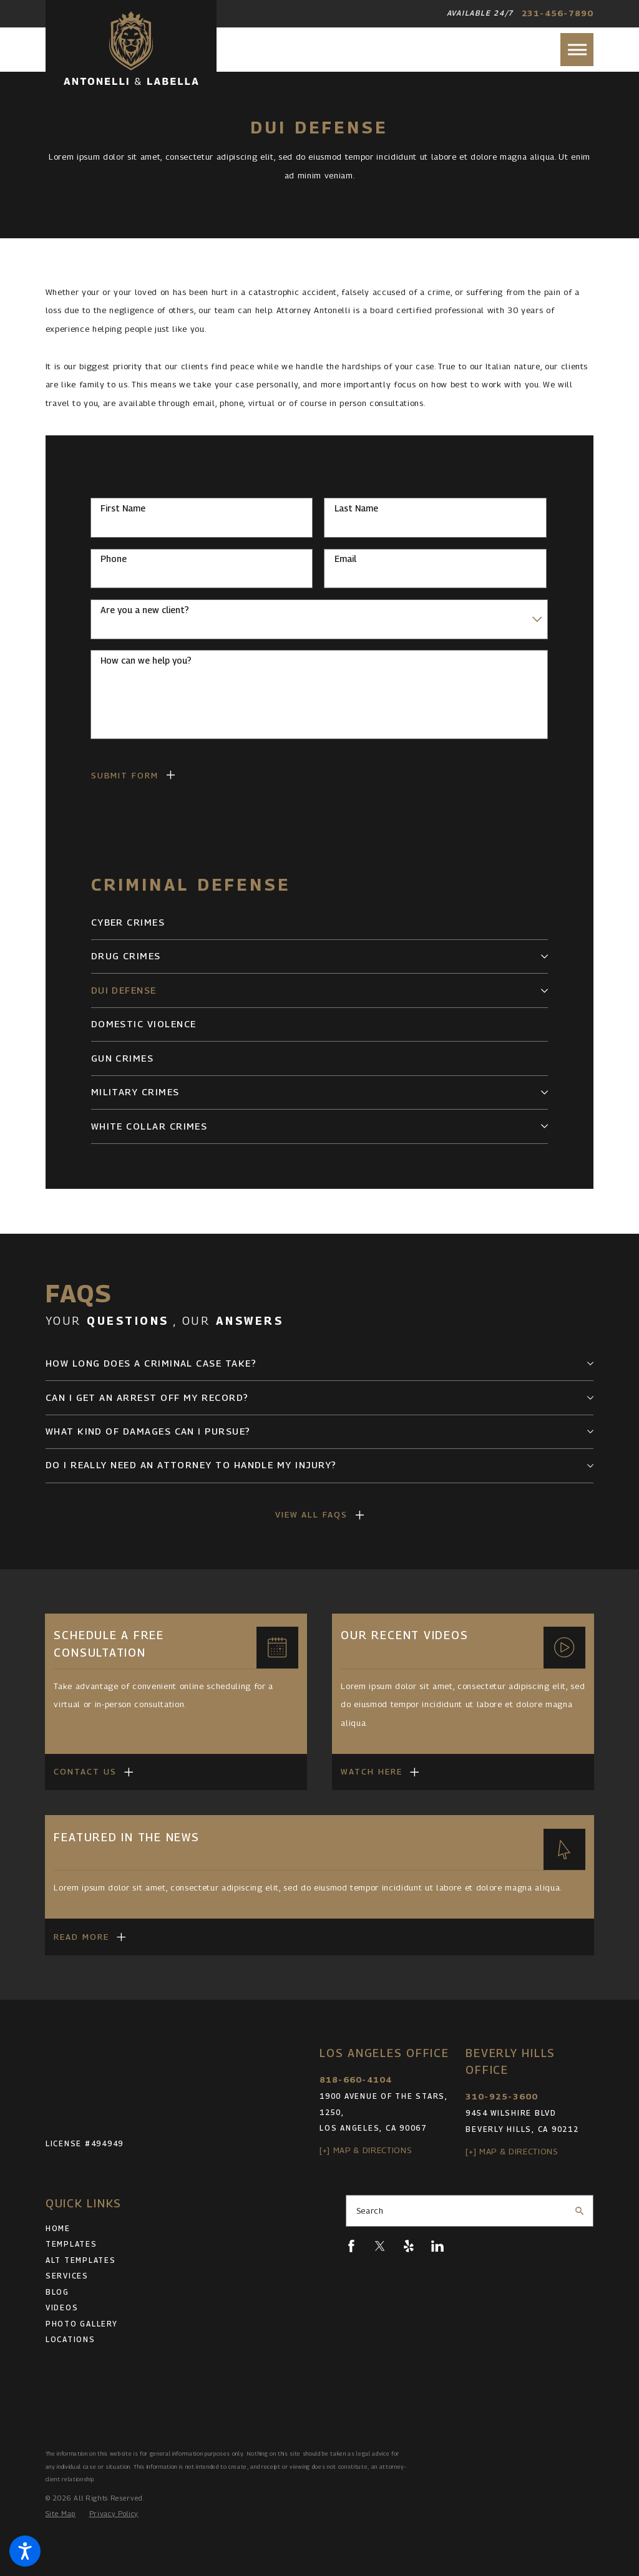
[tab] (544, 956)
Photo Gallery (82, 2324)
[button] (25, 2551)
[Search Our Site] (579, 2211)
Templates (71, 2244)
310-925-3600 (502, 2096)
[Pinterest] (466, 2246)
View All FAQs (311, 1514)
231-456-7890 (558, 13)
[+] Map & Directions (365, 2150)
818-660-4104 (356, 2080)
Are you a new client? (144, 610)
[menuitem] (320, 923)
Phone (113, 559)
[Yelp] (408, 2246)
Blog (57, 2292)
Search (370, 2210)
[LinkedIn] (437, 2246)
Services (67, 2276)
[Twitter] (380, 2246)
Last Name (356, 508)
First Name (122, 508)
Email (345, 559)
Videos (62, 2307)
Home (58, 2228)
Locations (70, 2339)
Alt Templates (81, 2260)
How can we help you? (146, 661)
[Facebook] (351, 2246)
